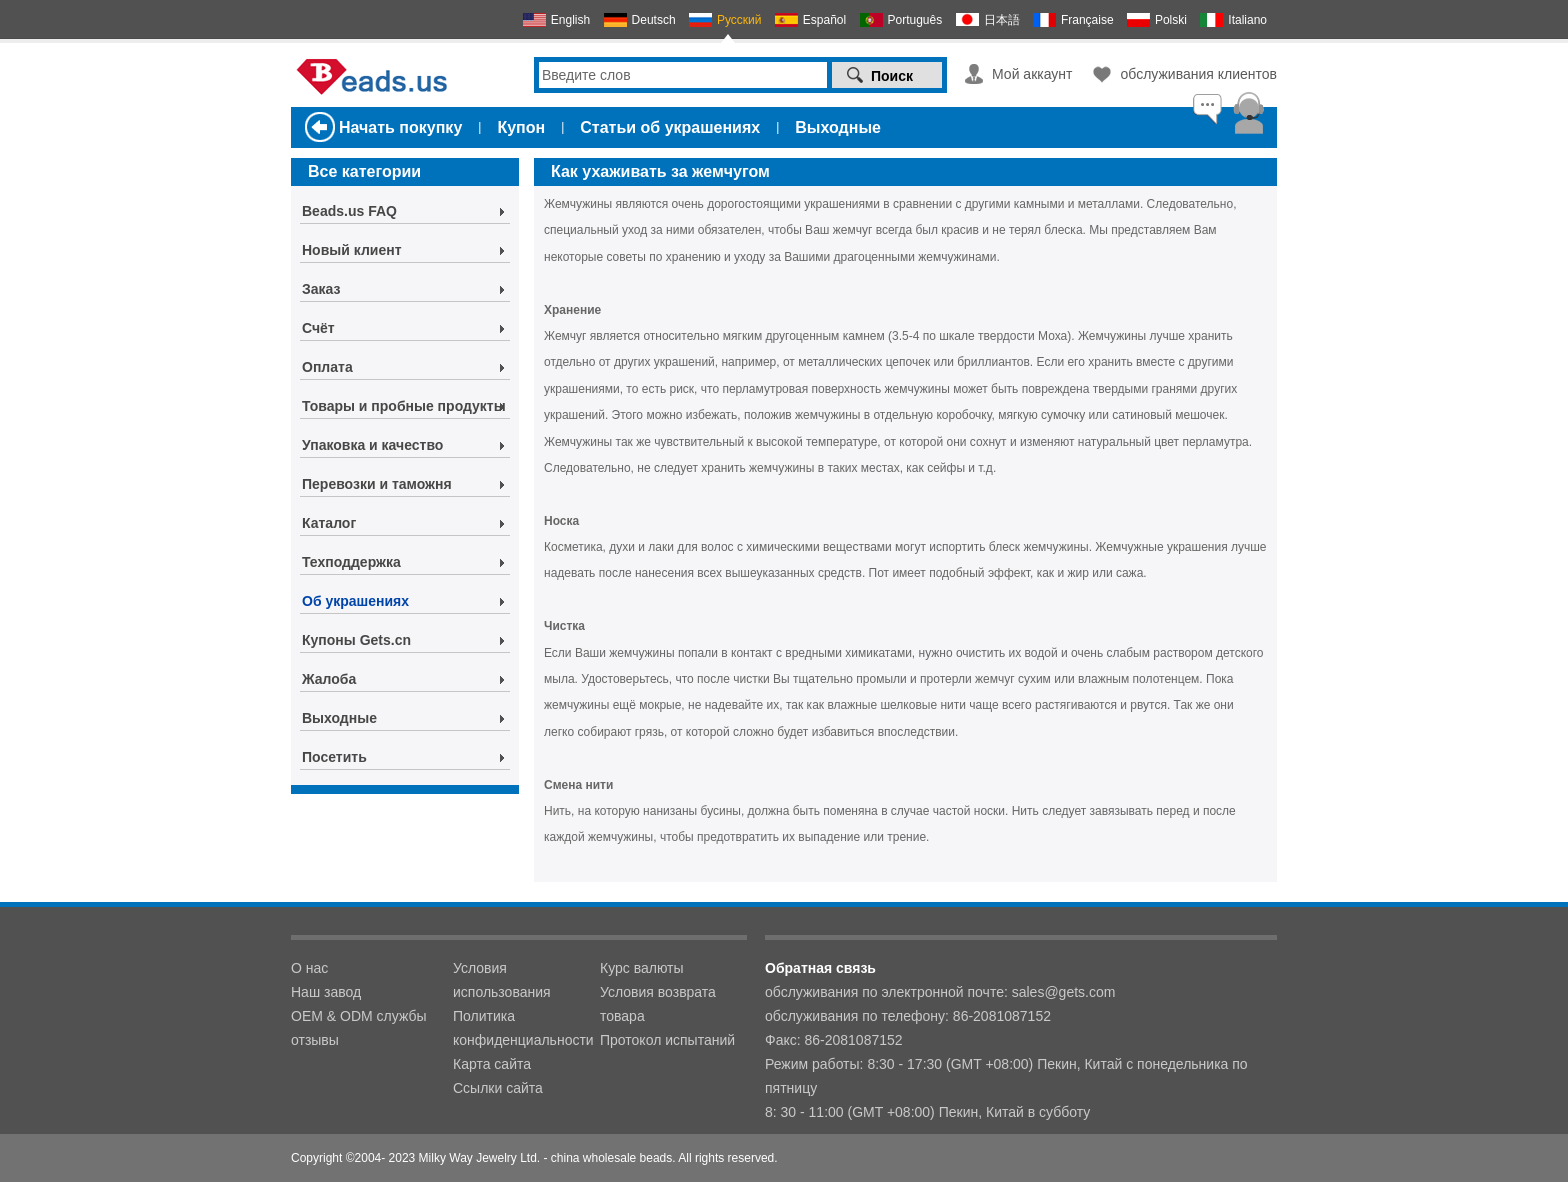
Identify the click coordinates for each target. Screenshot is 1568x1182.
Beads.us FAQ (349, 211)
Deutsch (654, 20)
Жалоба (329, 679)
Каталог (329, 523)
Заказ (321, 289)
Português (915, 20)
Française (1087, 20)
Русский (739, 20)
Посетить (334, 757)
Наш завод (326, 992)
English (570, 20)
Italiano (1247, 20)
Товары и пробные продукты (404, 406)
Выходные (838, 127)
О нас (309, 968)
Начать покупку (400, 127)
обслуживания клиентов (1198, 74)
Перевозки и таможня (377, 484)
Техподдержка (351, 562)
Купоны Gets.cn (356, 640)
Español (824, 20)
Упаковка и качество (372, 445)
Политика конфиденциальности (523, 1028)
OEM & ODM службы (359, 1016)
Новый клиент (352, 250)
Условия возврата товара (658, 1004)
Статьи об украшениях (670, 127)
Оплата (327, 367)
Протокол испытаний (667, 1040)
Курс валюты (642, 968)
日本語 (1002, 20)
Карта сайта (492, 1064)
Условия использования (502, 980)
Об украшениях (355, 601)
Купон (521, 127)
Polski (1171, 20)
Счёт (318, 328)
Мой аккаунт (1032, 74)
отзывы (315, 1040)
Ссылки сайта (498, 1088)
